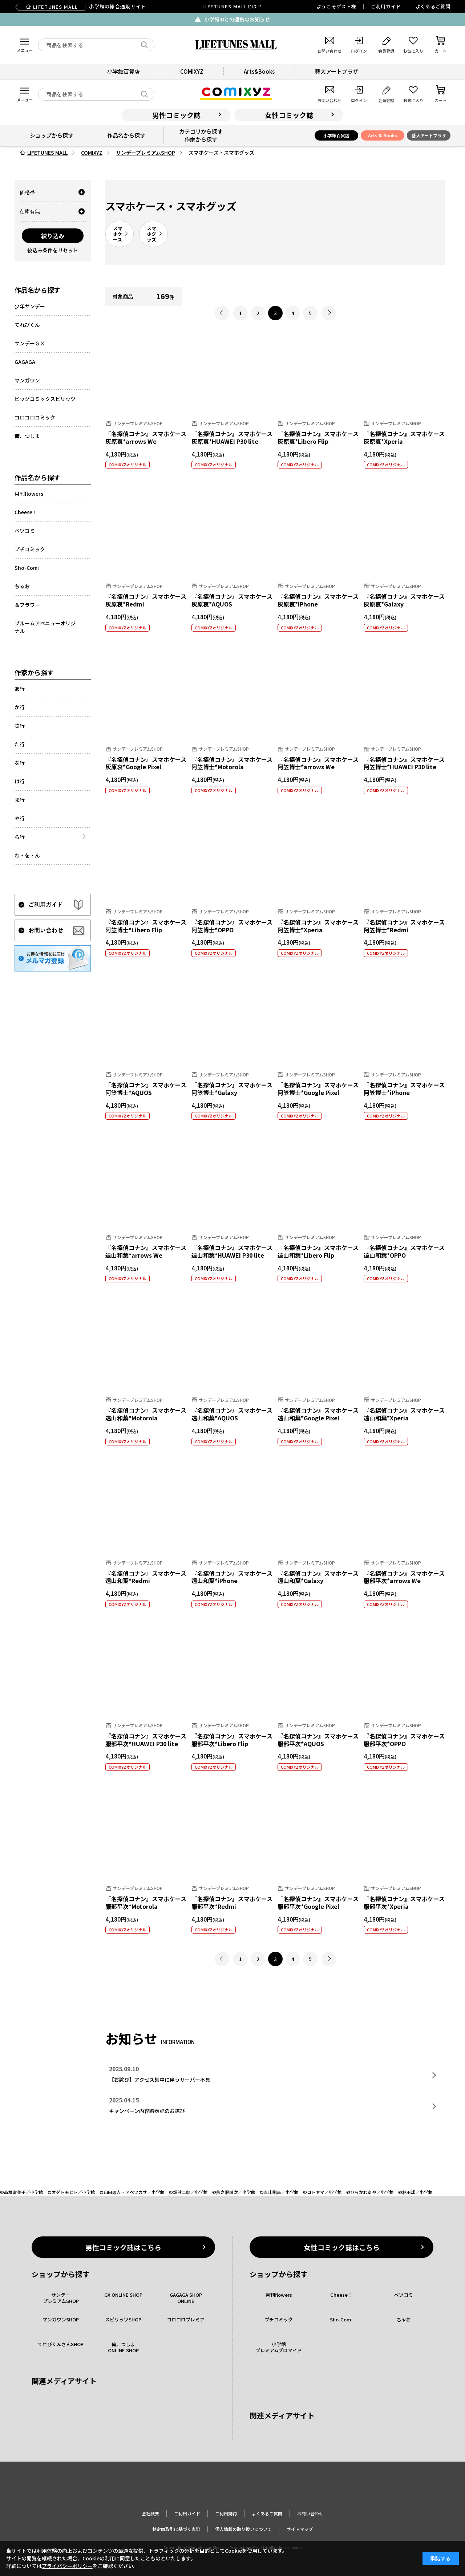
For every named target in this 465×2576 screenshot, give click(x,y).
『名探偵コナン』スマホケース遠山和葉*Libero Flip (318, 1251)
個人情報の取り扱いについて (243, 2529)
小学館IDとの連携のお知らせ (237, 19)
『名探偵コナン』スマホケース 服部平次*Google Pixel (318, 1902)
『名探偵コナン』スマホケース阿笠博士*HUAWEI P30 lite (404, 763)
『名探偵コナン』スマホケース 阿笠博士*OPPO (231, 926)
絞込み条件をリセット (52, 250)
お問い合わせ (310, 2513)
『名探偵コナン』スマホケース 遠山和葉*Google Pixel (318, 1414)
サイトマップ (300, 2529)
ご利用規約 (226, 2513)
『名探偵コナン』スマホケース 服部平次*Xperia (404, 1902)
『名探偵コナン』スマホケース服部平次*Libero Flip (231, 1740)
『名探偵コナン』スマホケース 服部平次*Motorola (145, 1902)
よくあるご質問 (433, 6)
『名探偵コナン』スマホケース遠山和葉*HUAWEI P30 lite (231, 1251)
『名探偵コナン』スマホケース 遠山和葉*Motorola (145, 1414)
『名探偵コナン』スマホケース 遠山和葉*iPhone (231, 1577)
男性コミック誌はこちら (123, 2247)
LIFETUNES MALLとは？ (232, 6)
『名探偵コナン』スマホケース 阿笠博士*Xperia (318, 926)
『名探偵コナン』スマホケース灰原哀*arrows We (145, 437)
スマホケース (117, 234)
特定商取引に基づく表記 (176, 2529)
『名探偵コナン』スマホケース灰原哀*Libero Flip (318, 437)
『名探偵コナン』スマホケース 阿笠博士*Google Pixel (318, 1088)
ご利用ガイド (386, 6)
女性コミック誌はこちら (342, 2247)
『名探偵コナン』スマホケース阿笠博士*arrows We (318, 763)
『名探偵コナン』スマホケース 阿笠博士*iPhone (404, 1088)
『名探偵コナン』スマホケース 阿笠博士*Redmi (404, 926)
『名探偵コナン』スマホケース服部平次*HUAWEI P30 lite (145, 1740)
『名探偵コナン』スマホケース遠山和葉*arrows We (145, 1251)
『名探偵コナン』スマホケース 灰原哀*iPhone (318, 600)
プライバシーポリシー (67, 2565)
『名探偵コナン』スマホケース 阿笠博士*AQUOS (145, 1088)
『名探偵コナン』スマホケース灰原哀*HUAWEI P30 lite (231, 437)
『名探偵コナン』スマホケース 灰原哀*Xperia (404, 437)
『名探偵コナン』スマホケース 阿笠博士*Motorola (231, 763)
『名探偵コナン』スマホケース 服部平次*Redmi (231, 1902)
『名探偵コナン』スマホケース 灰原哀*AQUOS (231, 600)
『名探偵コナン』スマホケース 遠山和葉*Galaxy (318, 1577)
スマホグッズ (151, 234)
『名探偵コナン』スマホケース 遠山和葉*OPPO (404, 1251)
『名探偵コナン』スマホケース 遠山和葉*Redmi (145, 1577)
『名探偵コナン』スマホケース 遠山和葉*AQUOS (231, 1414)
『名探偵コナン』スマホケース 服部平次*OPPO (404, 1740)
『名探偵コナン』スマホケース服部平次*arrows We (404, 1577)
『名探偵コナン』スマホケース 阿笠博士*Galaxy (231, 1088)
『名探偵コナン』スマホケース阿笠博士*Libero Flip (145, 926)
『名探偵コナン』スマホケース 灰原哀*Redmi (145, 600)
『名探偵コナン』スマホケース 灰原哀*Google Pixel (145, 763)
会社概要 (150, 2513)
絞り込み (52, 235)
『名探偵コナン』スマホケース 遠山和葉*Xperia (404, 1414)
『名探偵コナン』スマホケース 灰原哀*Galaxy (404, 600)
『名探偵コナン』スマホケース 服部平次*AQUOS (318, 1740)
